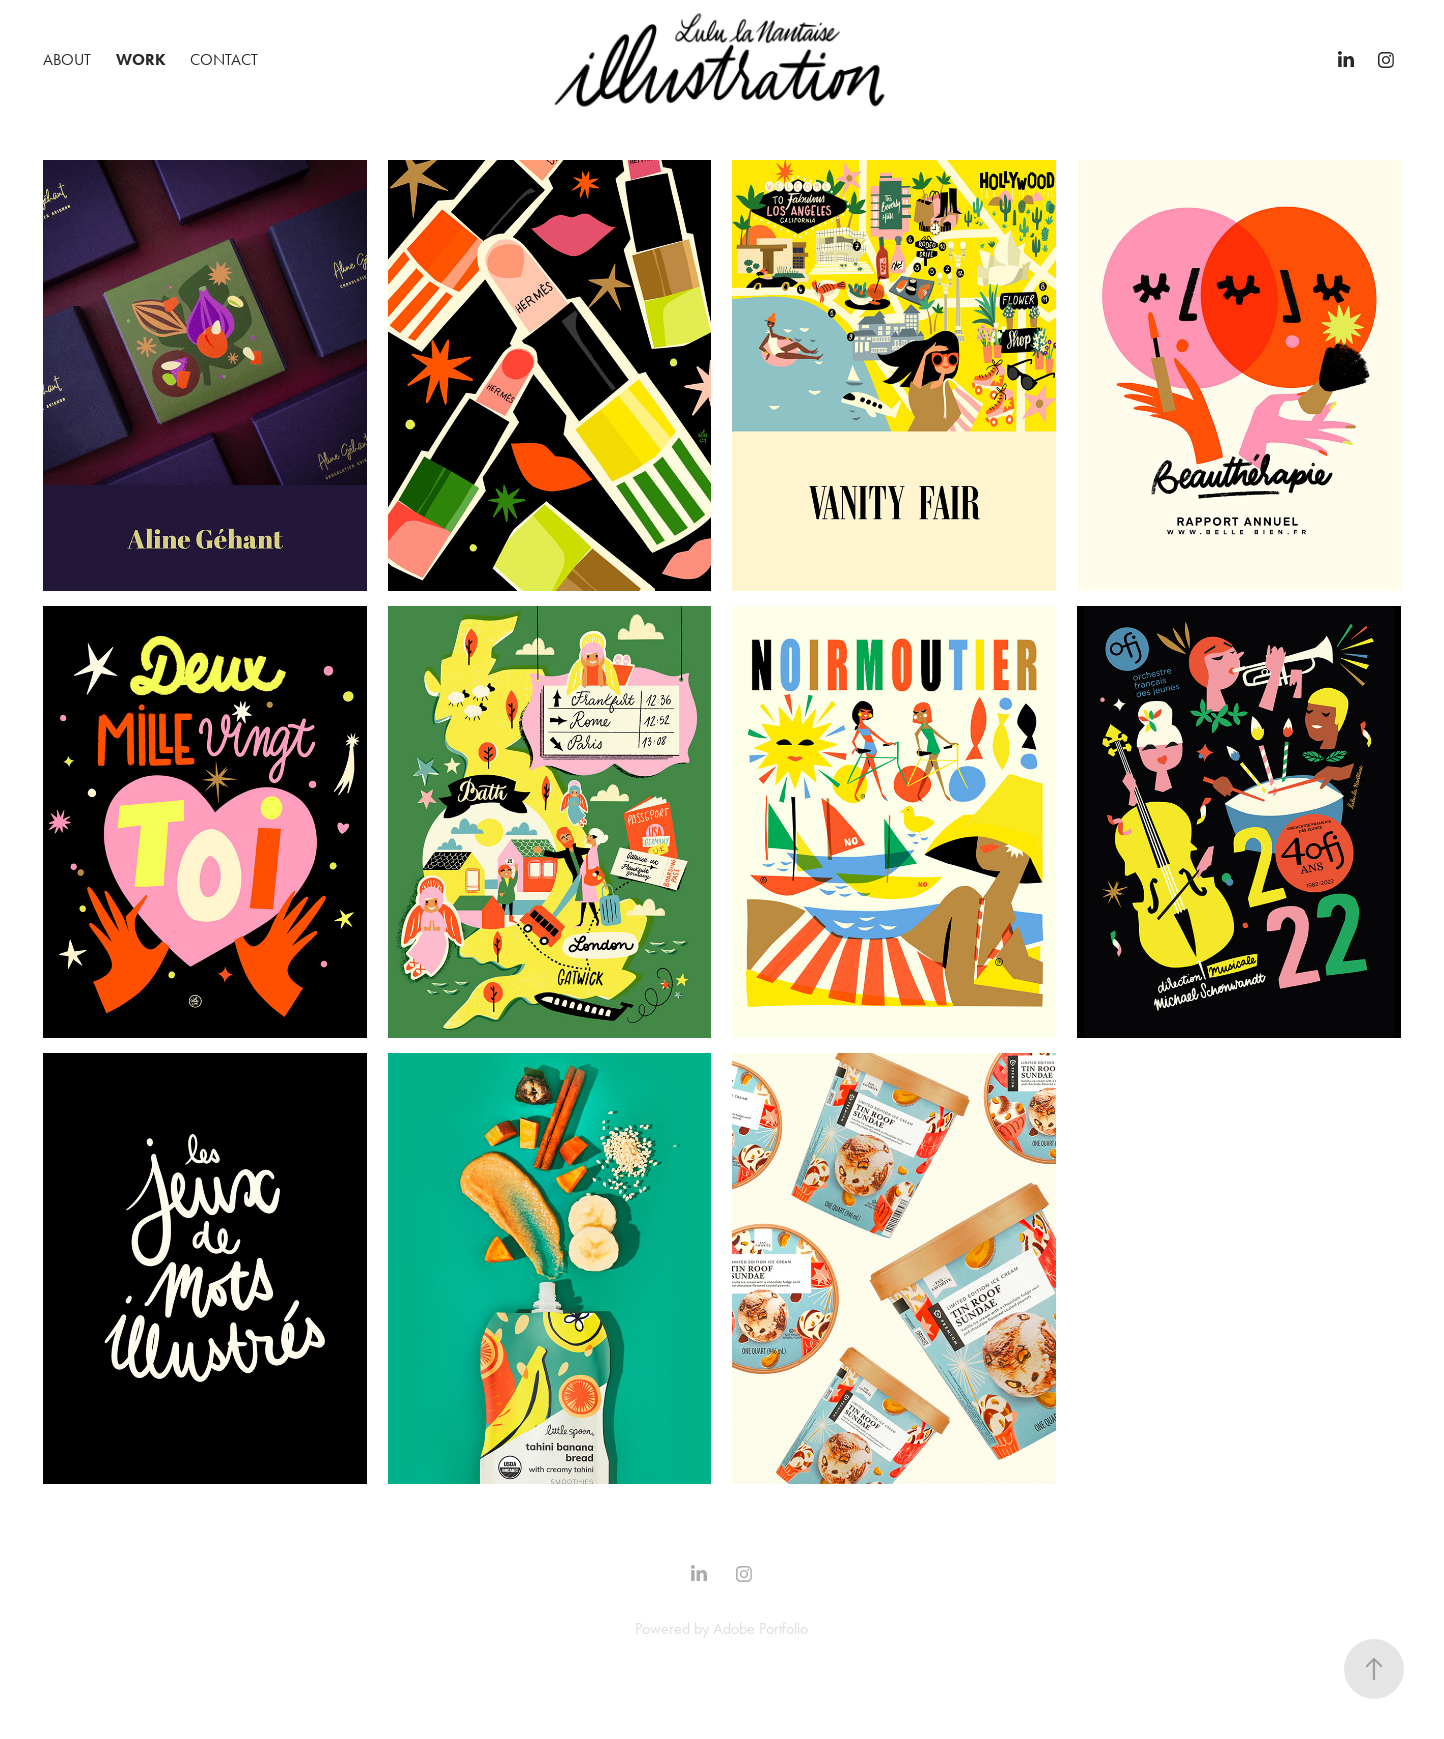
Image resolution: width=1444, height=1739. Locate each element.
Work (141, 59)
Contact (224, 59)
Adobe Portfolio (760, 1628)
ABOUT (67, 59)
